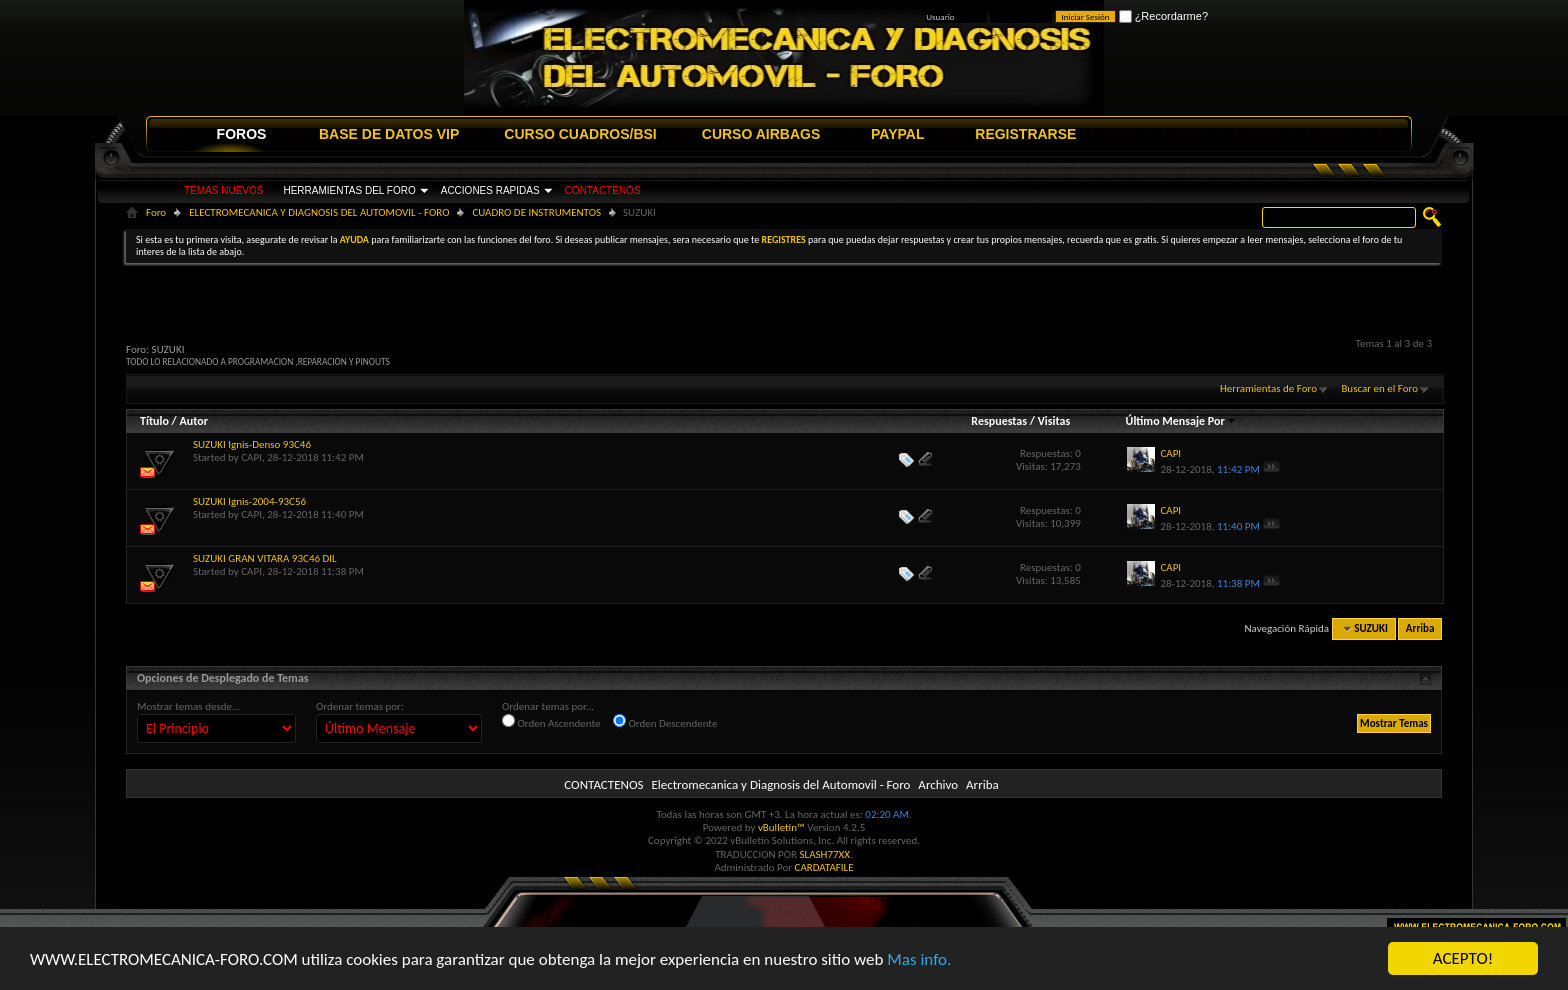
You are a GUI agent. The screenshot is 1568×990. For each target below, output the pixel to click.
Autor (193, 421)
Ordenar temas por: (360, 706)
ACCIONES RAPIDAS (490, 190)
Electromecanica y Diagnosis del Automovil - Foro (780, 784)
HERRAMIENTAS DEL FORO (349, 190)
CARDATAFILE (824, 867)
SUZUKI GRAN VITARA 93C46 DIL (265, 558)
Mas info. (919, 961)
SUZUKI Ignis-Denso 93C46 (252, 444)
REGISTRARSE (1025, 134)
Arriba (1420, 628)
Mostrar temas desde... (188, 706)
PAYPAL (897, 134)
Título (154, 421)
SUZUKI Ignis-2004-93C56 (249, 501)
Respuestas (999, 421)
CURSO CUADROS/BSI (580, 134)
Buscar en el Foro (1379, 388)
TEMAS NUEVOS (223, 190)
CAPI (251, 457)
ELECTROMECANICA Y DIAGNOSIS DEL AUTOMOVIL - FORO (319, 212)
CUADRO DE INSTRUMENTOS (536, 212)
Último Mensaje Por (1181, 421)
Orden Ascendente (551, 722)
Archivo (938, 784)
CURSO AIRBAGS (761, 134)
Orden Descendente (665, 722)
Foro (156, 212)
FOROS (242, 134)
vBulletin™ (781, 827)
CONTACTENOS (603, 190)
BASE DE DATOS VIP (389, 134)
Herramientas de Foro (1268, 388)
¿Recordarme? (1163, 16)
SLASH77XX (825, 854)
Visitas (1054, 421)
